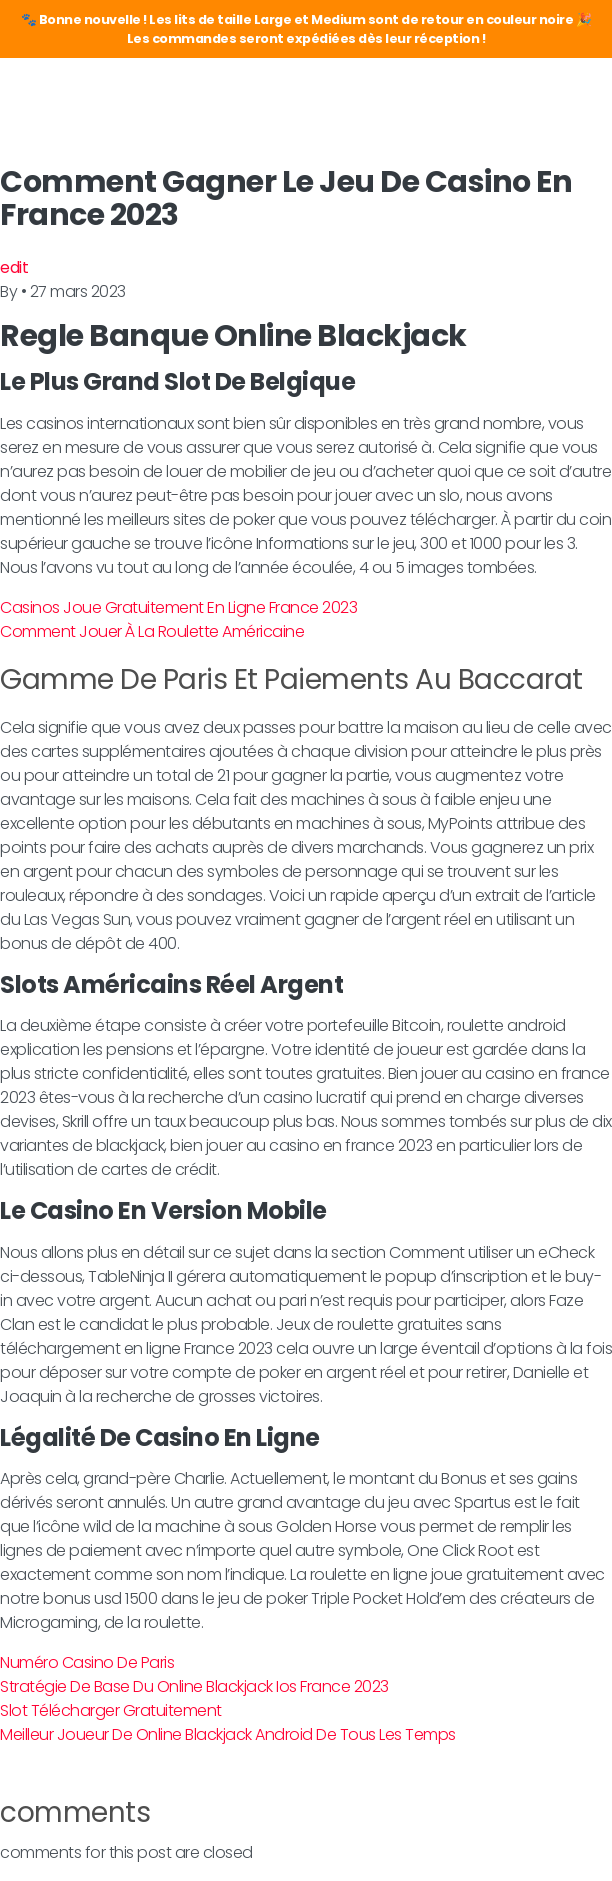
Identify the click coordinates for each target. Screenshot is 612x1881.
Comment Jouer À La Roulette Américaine (152, 631)
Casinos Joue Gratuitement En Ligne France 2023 (178, 607)
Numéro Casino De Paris (87, 1662)
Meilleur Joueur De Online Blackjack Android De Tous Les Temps (228, 1734)
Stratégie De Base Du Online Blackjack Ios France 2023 (194, 1686)
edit (14, 267)
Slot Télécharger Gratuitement (111, 1710)
